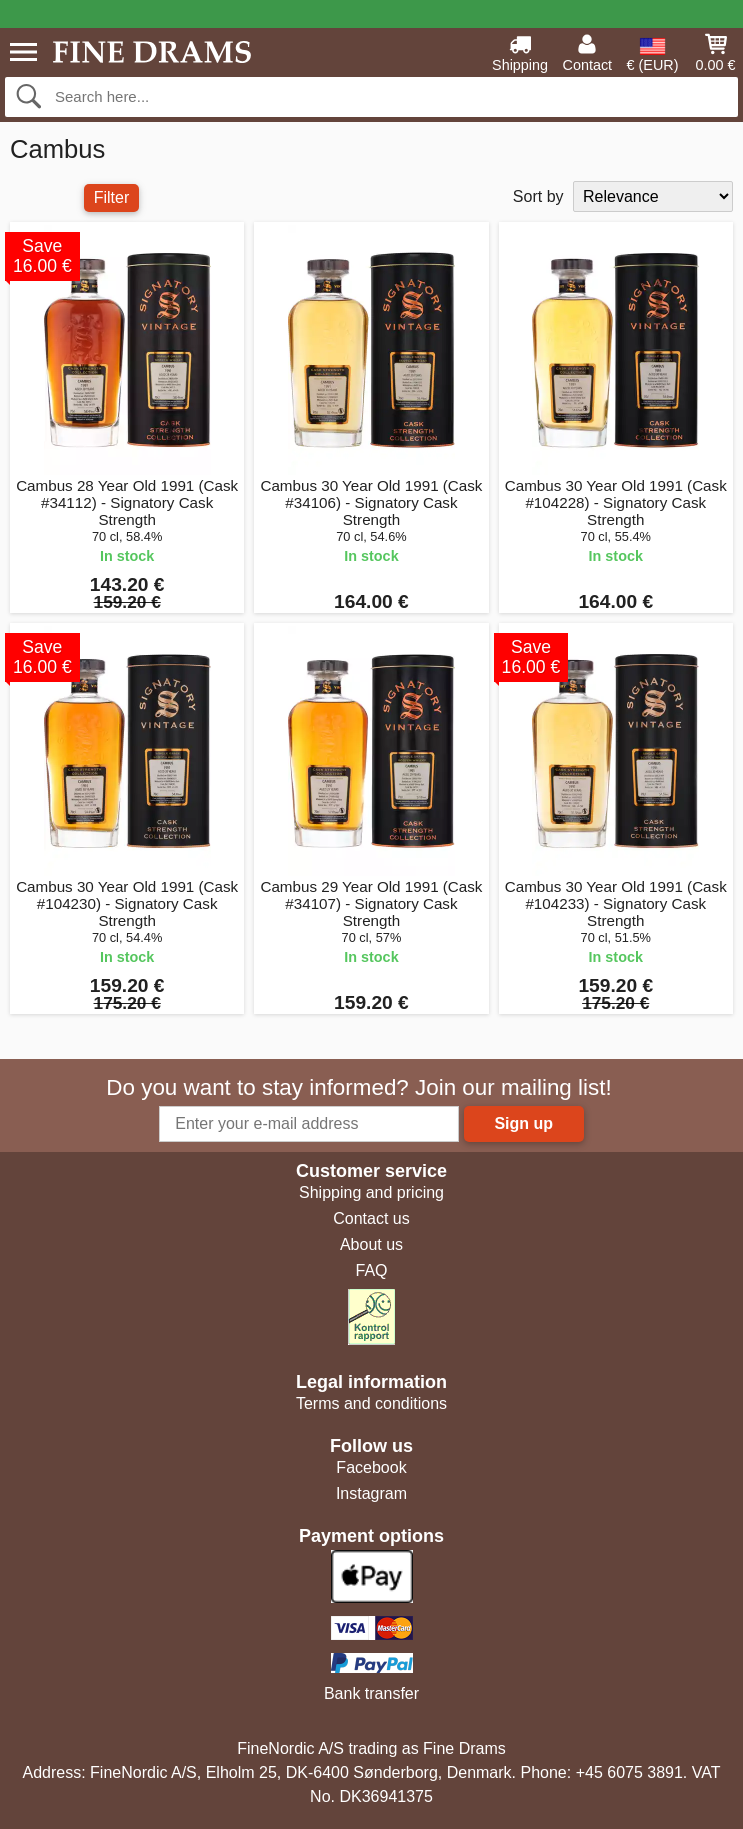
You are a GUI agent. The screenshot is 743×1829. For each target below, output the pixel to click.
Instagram (371, 1493)
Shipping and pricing (371, 1192)
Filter (112, 197)
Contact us (371, 1218)
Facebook (371, 1467)
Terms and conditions (371, 1403)
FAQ (371, 1270)
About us (371, 1244)
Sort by (538, 196)
